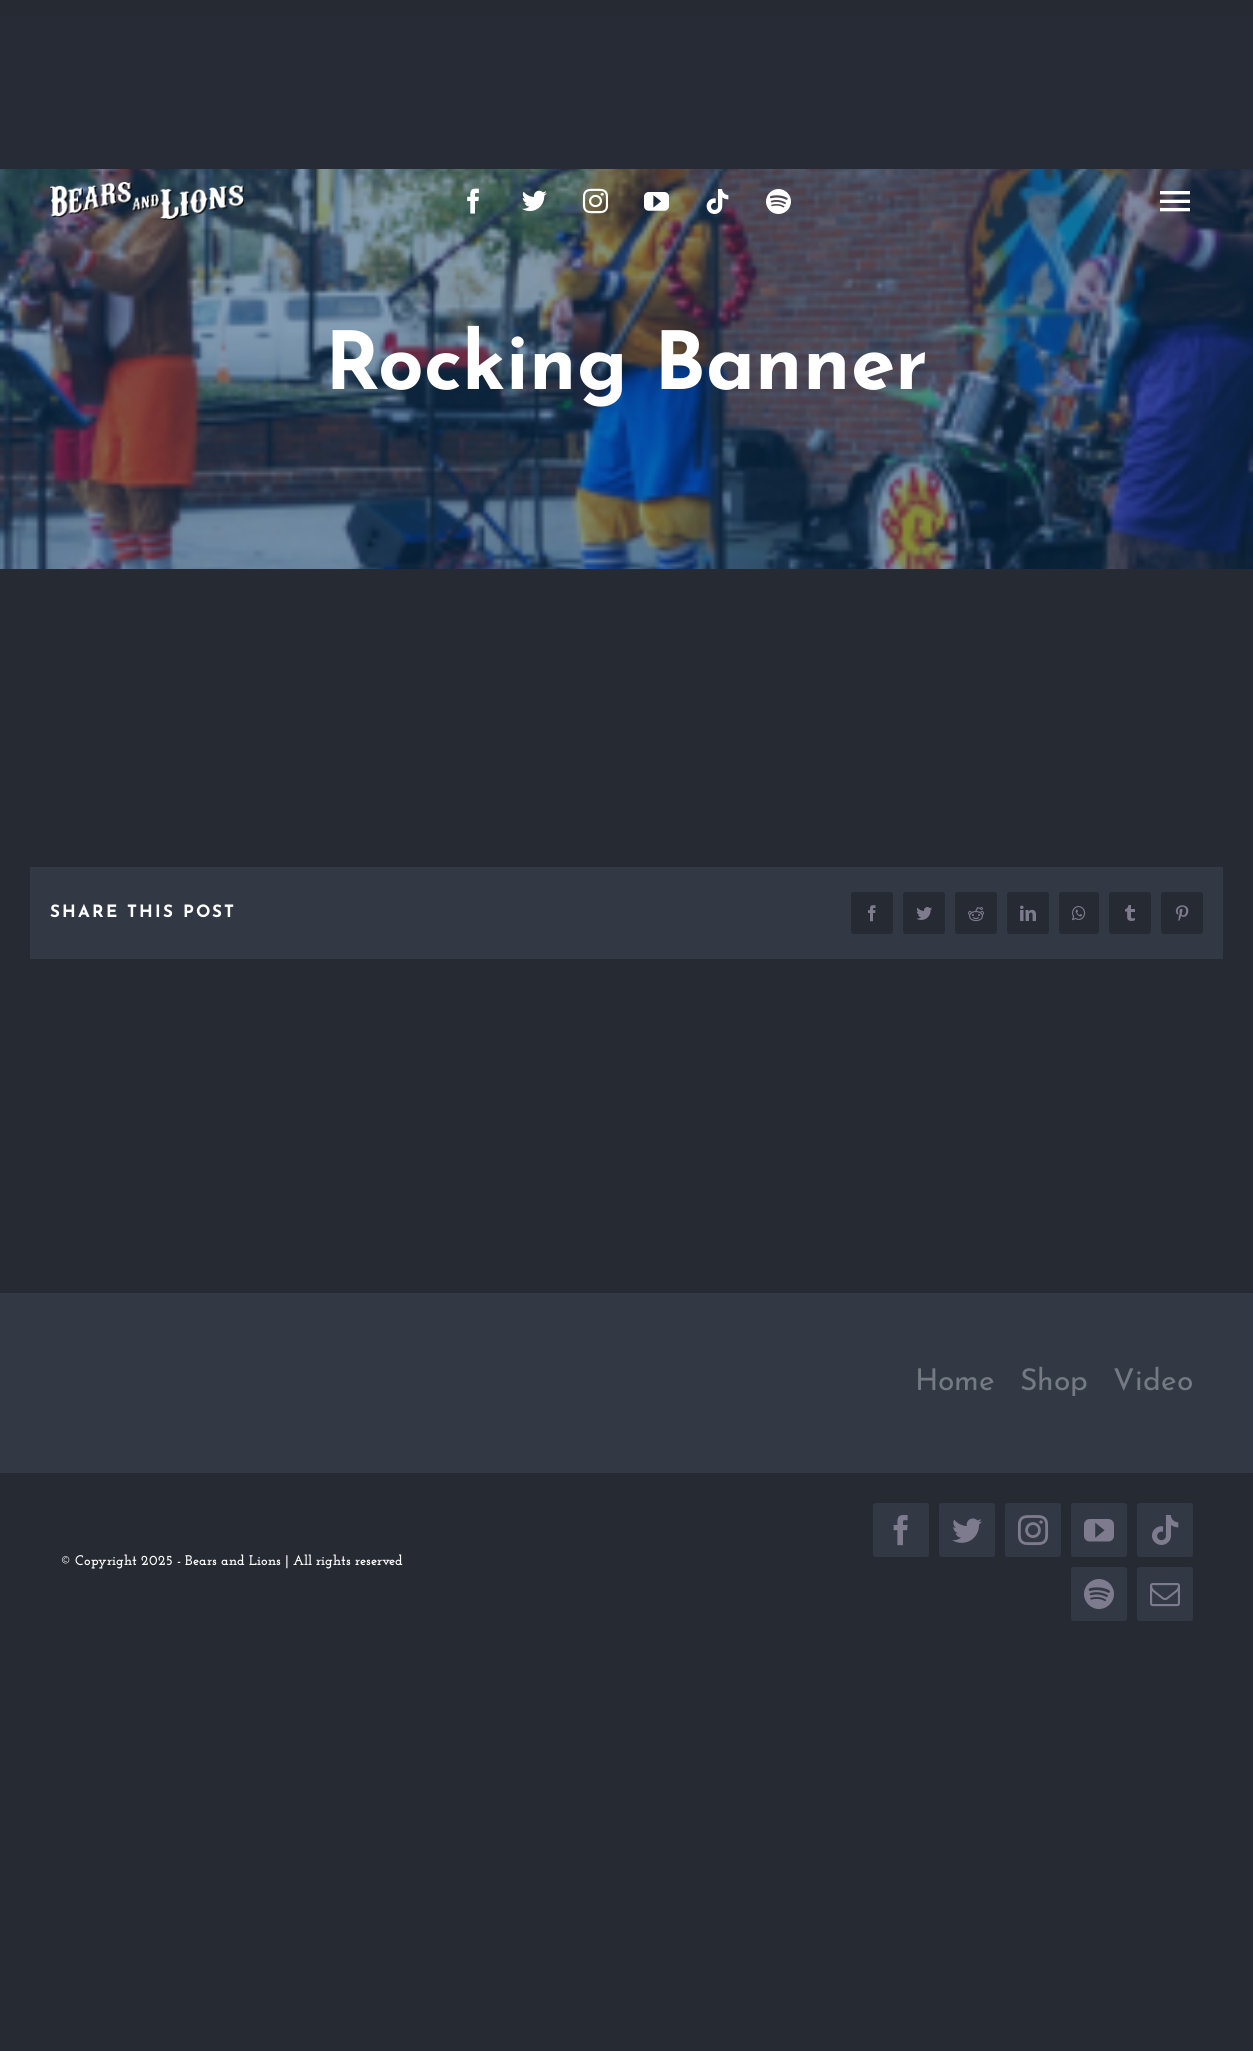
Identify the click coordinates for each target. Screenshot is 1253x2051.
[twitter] (534, 200)
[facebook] (473, 200)
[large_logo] (147, 189)
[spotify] (778, 200)
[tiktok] (717, 200)
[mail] (1165, 1594)
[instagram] (595, 200)
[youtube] (656, 200)
